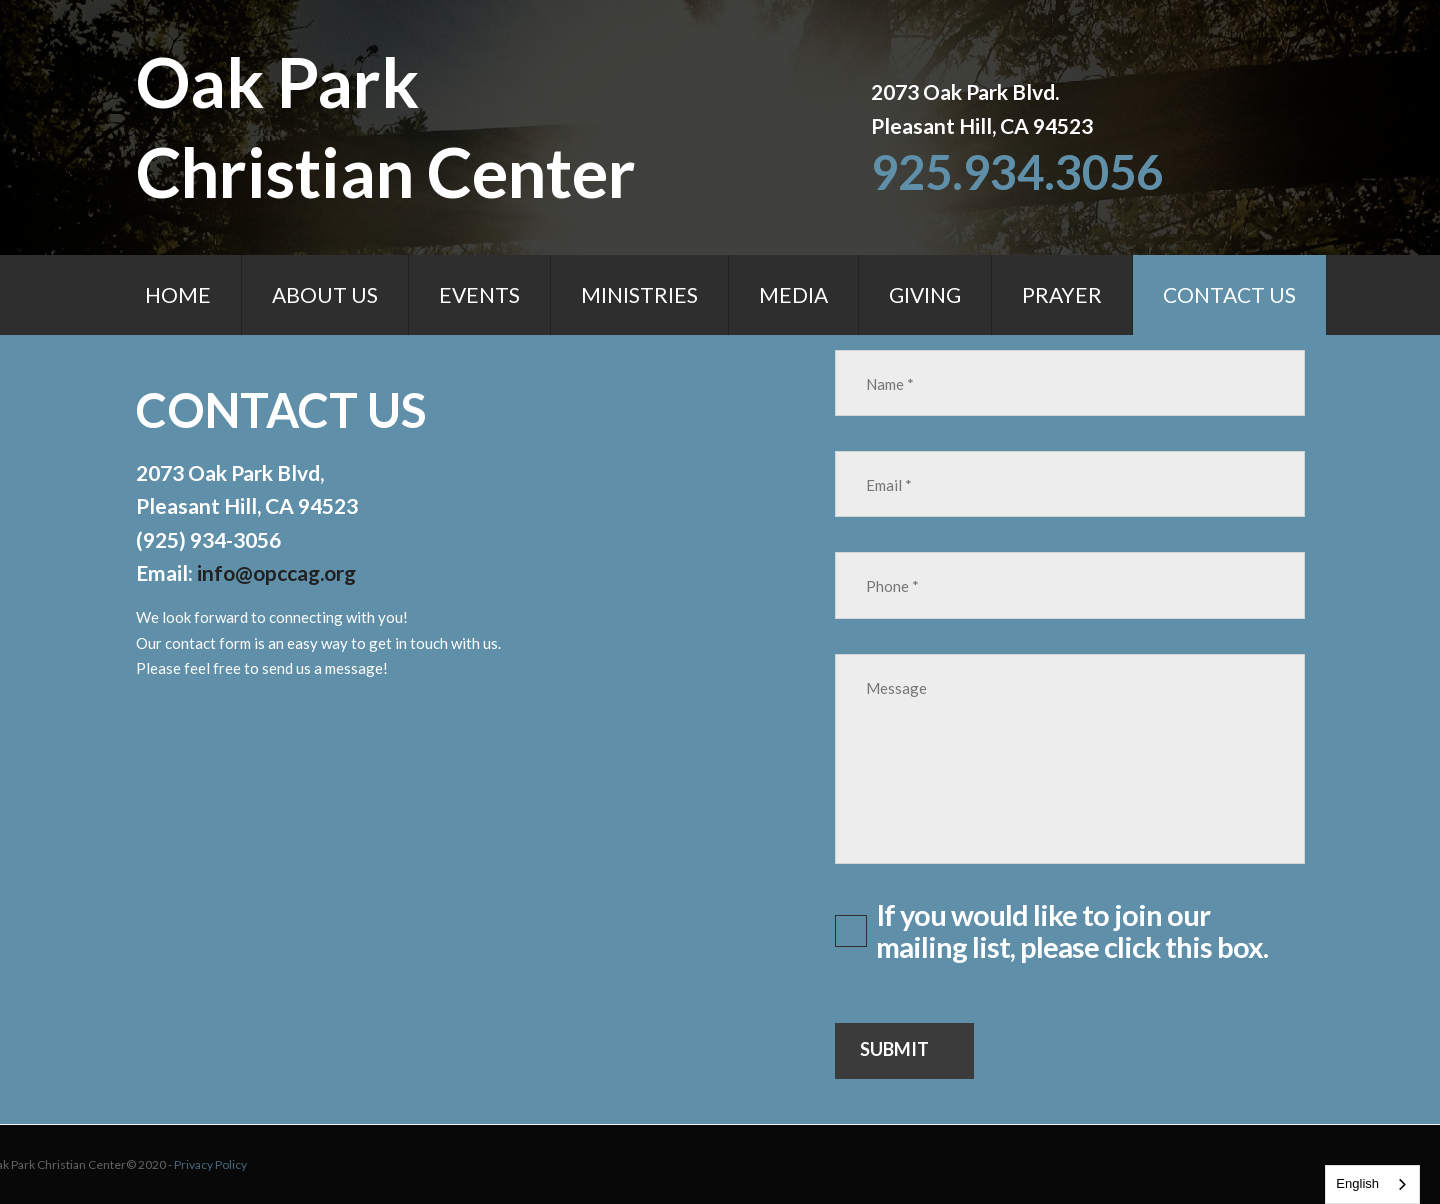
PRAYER (1062, 294)
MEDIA (793, 294)
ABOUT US (325, 294)
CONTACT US (1229, 294)
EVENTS (479, 294)
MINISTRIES (639, 294)
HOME (178, 294)
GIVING (925, 294)
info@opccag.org (276, 572)
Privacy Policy (74, 1164)
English (1357, 1183)
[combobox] (1372, 1184)
